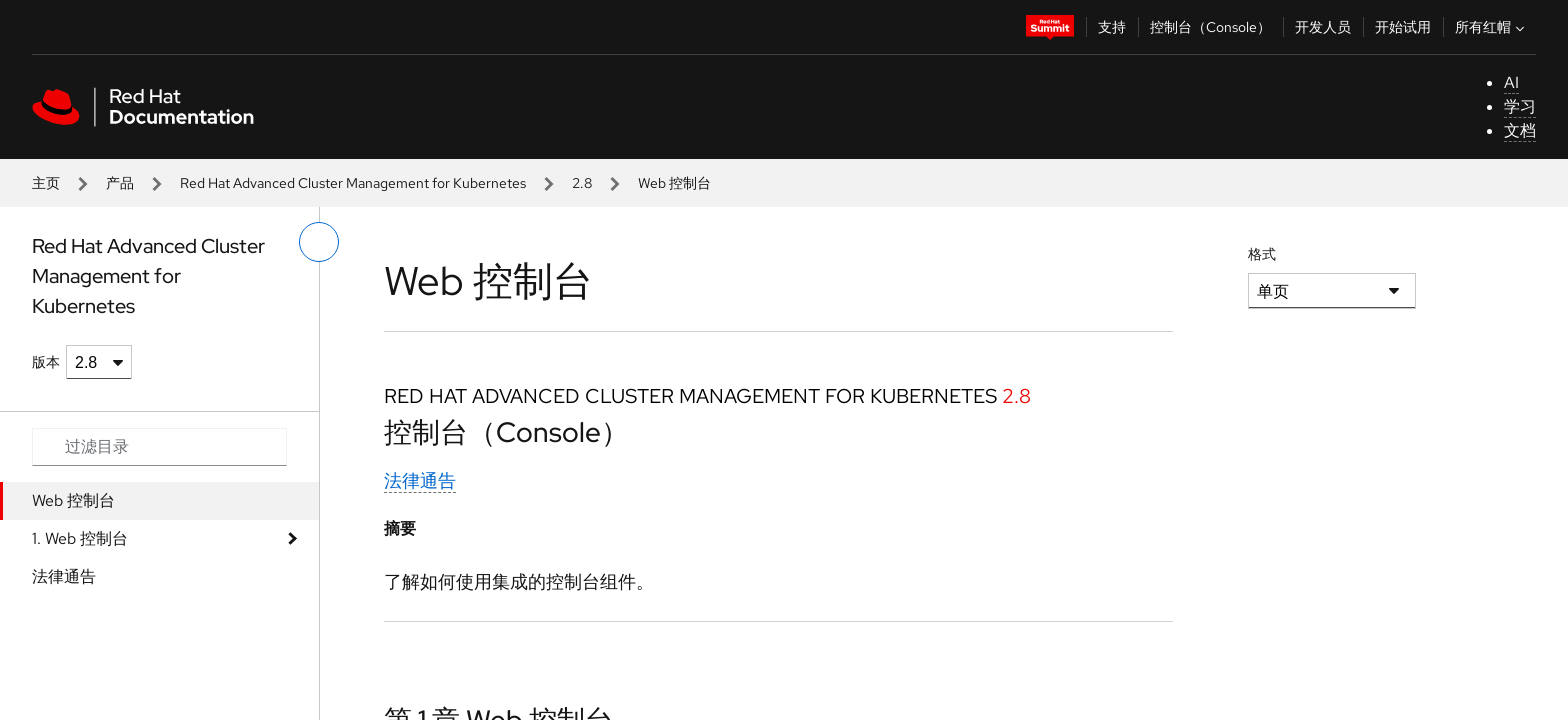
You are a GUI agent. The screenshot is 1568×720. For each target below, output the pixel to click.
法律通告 (64, 576)
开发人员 (1323, 27)
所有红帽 (1492, 27)
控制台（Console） (1210, 27)
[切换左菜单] (319, 242)
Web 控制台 (73, 500)
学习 (1520, 106)
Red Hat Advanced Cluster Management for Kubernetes (353, 183)
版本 (46, 362)
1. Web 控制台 (80, 538)
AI (1511, 82)
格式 (1262, 254)
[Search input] (159, 447)
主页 (46, 183)
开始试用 (1403, 27)
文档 (1520, 130)
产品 (120, 183)
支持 (1112, 27)
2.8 (582, 183)
